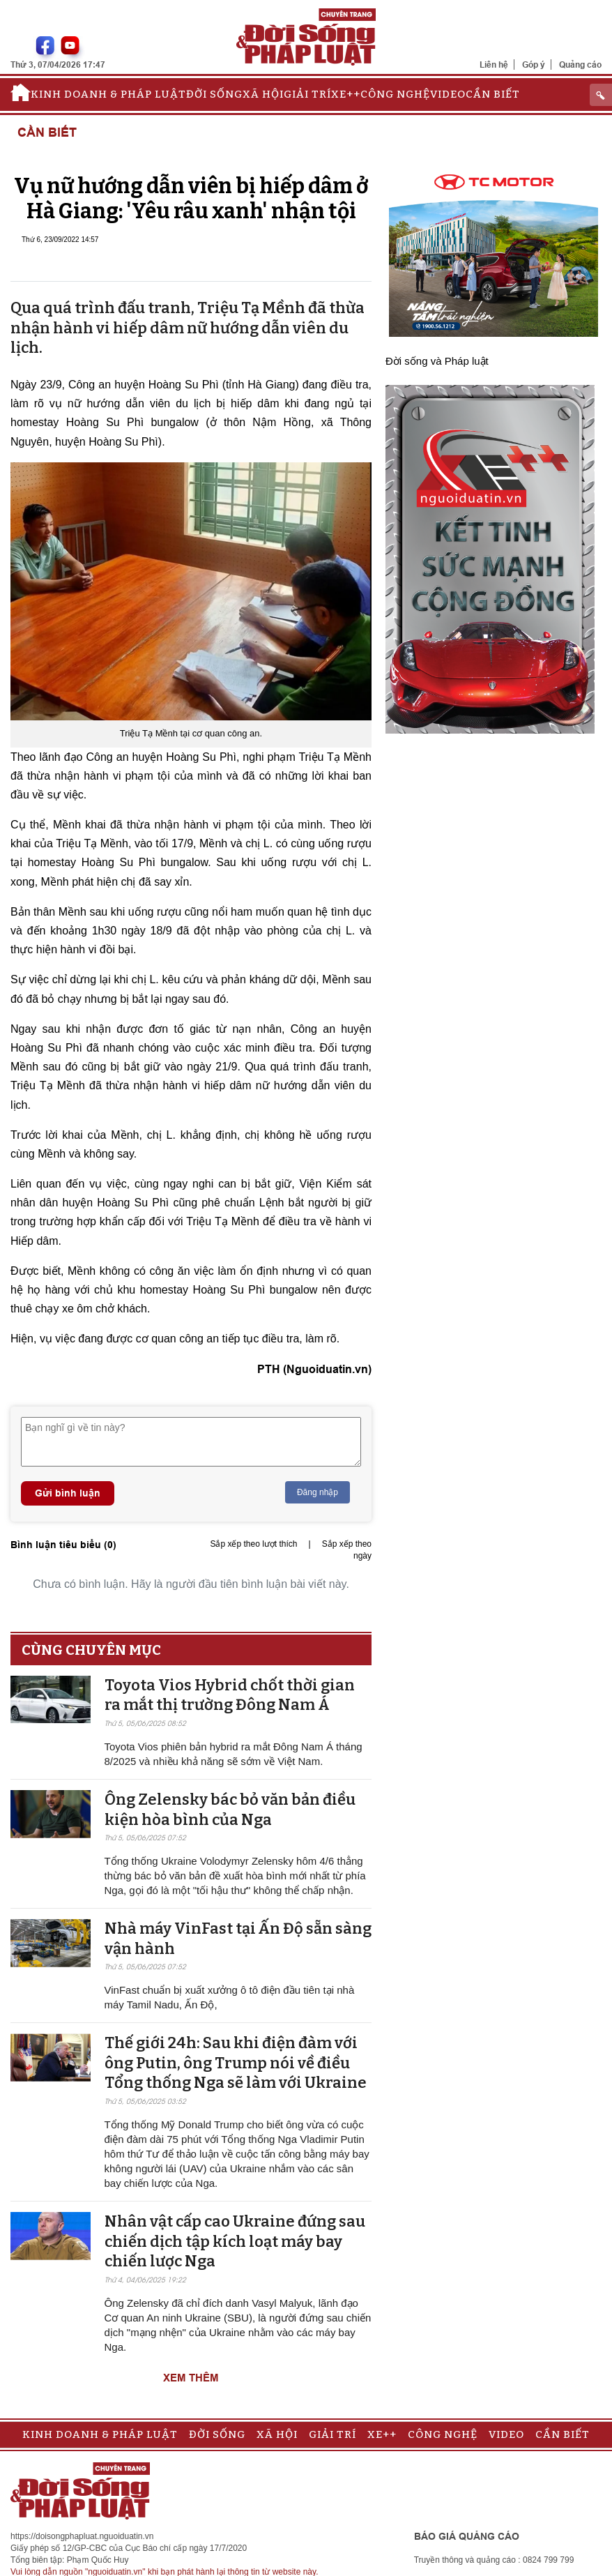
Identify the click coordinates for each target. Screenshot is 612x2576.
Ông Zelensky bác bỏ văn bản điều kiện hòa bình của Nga (230, 1809)
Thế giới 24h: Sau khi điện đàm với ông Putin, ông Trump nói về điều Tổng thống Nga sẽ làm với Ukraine (236, 2062)
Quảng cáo (580, 64)
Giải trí (307, 94)
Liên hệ (494, 64)
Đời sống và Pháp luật (437, 361)
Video (448, 94)
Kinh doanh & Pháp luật (108, 94)
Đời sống (214, 94)
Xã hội (263, 94)
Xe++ (345, 94)
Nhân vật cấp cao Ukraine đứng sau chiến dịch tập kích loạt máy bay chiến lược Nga (235, 2241)
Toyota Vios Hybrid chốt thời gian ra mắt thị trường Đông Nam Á (230, 1695)
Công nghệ (395, 94)
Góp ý (533, 64)
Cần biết (493, 94)
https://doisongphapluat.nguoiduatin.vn (82, 2536)
